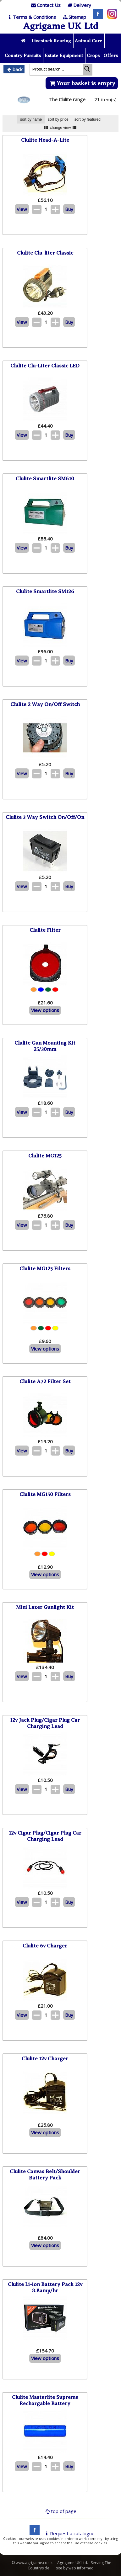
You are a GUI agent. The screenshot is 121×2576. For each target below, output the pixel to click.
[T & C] (31, 17)
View (22, 209)
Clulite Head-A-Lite (45, 140)
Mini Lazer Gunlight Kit (45, 1607)
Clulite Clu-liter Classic (45, 253)
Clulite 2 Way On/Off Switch (45, 704)
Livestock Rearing (51, 40)
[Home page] (24, 41)
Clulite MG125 (45, 1156)
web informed (81, 2568)
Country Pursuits (23, 55)
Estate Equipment (64, 55)
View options (45, 1010)
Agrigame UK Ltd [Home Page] (60, 26)
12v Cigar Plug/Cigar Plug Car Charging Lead (45, 1836)
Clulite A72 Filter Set (45, 1381)
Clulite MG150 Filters (45, 1494)
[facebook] (33, 2533)
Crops (93, 55)
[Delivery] (78, 5)
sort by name (31, 119)
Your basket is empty (81, 83)
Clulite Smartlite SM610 (45, 479)
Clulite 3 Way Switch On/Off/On (45, 817)
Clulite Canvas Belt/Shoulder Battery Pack (45, 2174)
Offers (110, 55)
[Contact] (45, 5)
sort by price (58, 119)
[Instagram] (110, 17)
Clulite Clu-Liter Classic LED (45, 366)
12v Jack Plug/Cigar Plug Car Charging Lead (45, 1723)
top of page (60, 2511)
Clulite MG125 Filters (44, 1269)
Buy (69, 209)
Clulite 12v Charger (45, 2059)
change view (60, 127)
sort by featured (87, 119)
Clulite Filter (45, 930)
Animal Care (88, 40)
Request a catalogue (69, 2533)
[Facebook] (96, 17)
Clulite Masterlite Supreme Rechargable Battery (45, 2400)
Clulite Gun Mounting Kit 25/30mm (44, 1046)
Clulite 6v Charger (45, 1946)
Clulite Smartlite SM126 (45, 591)
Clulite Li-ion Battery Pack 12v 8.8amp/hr (45, 2287)
